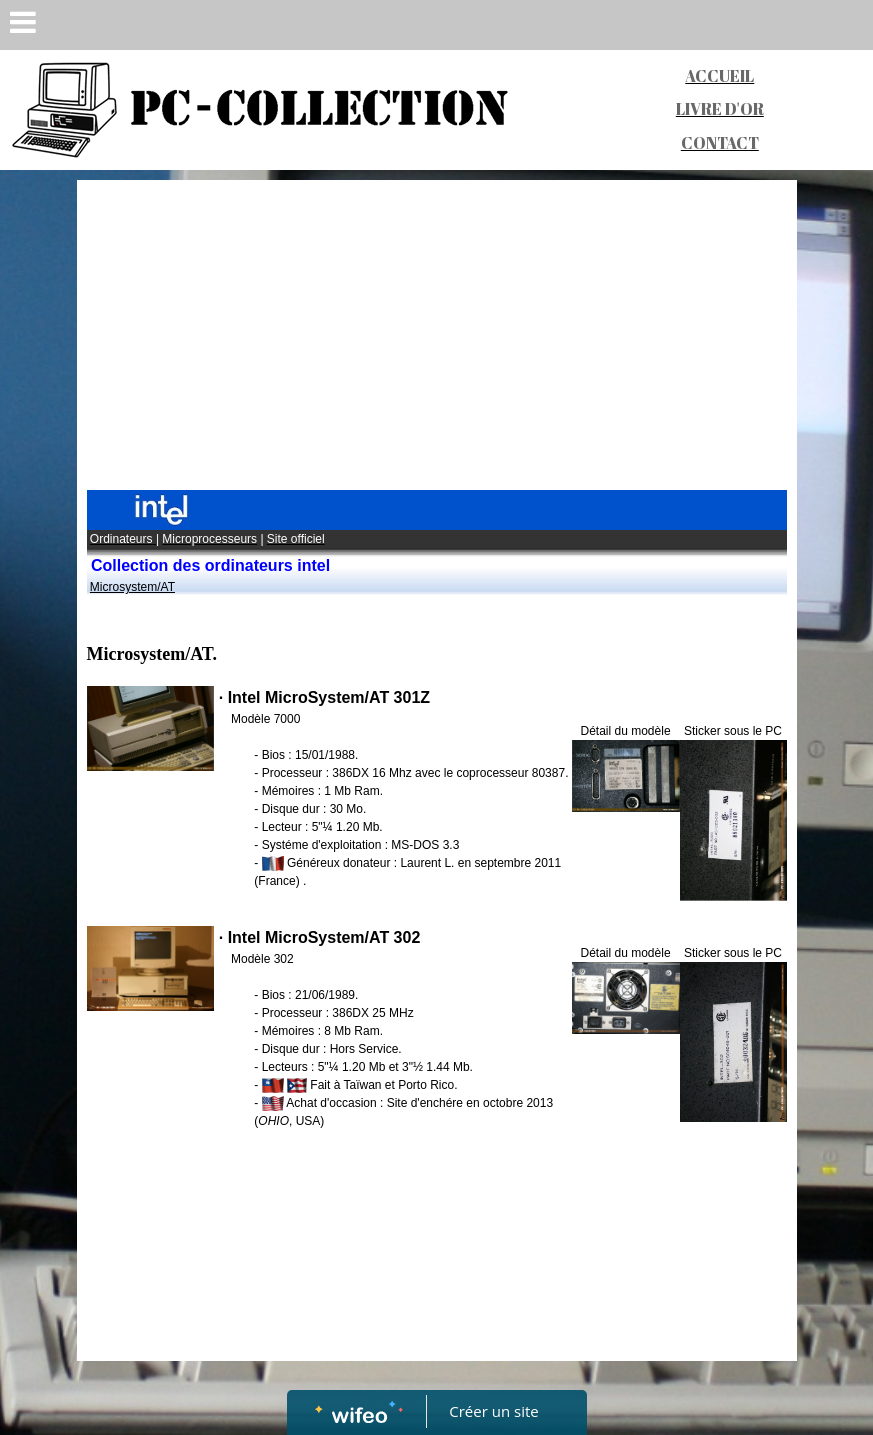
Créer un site (493, 1411)
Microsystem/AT (132, 587)
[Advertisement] (437, 340)
